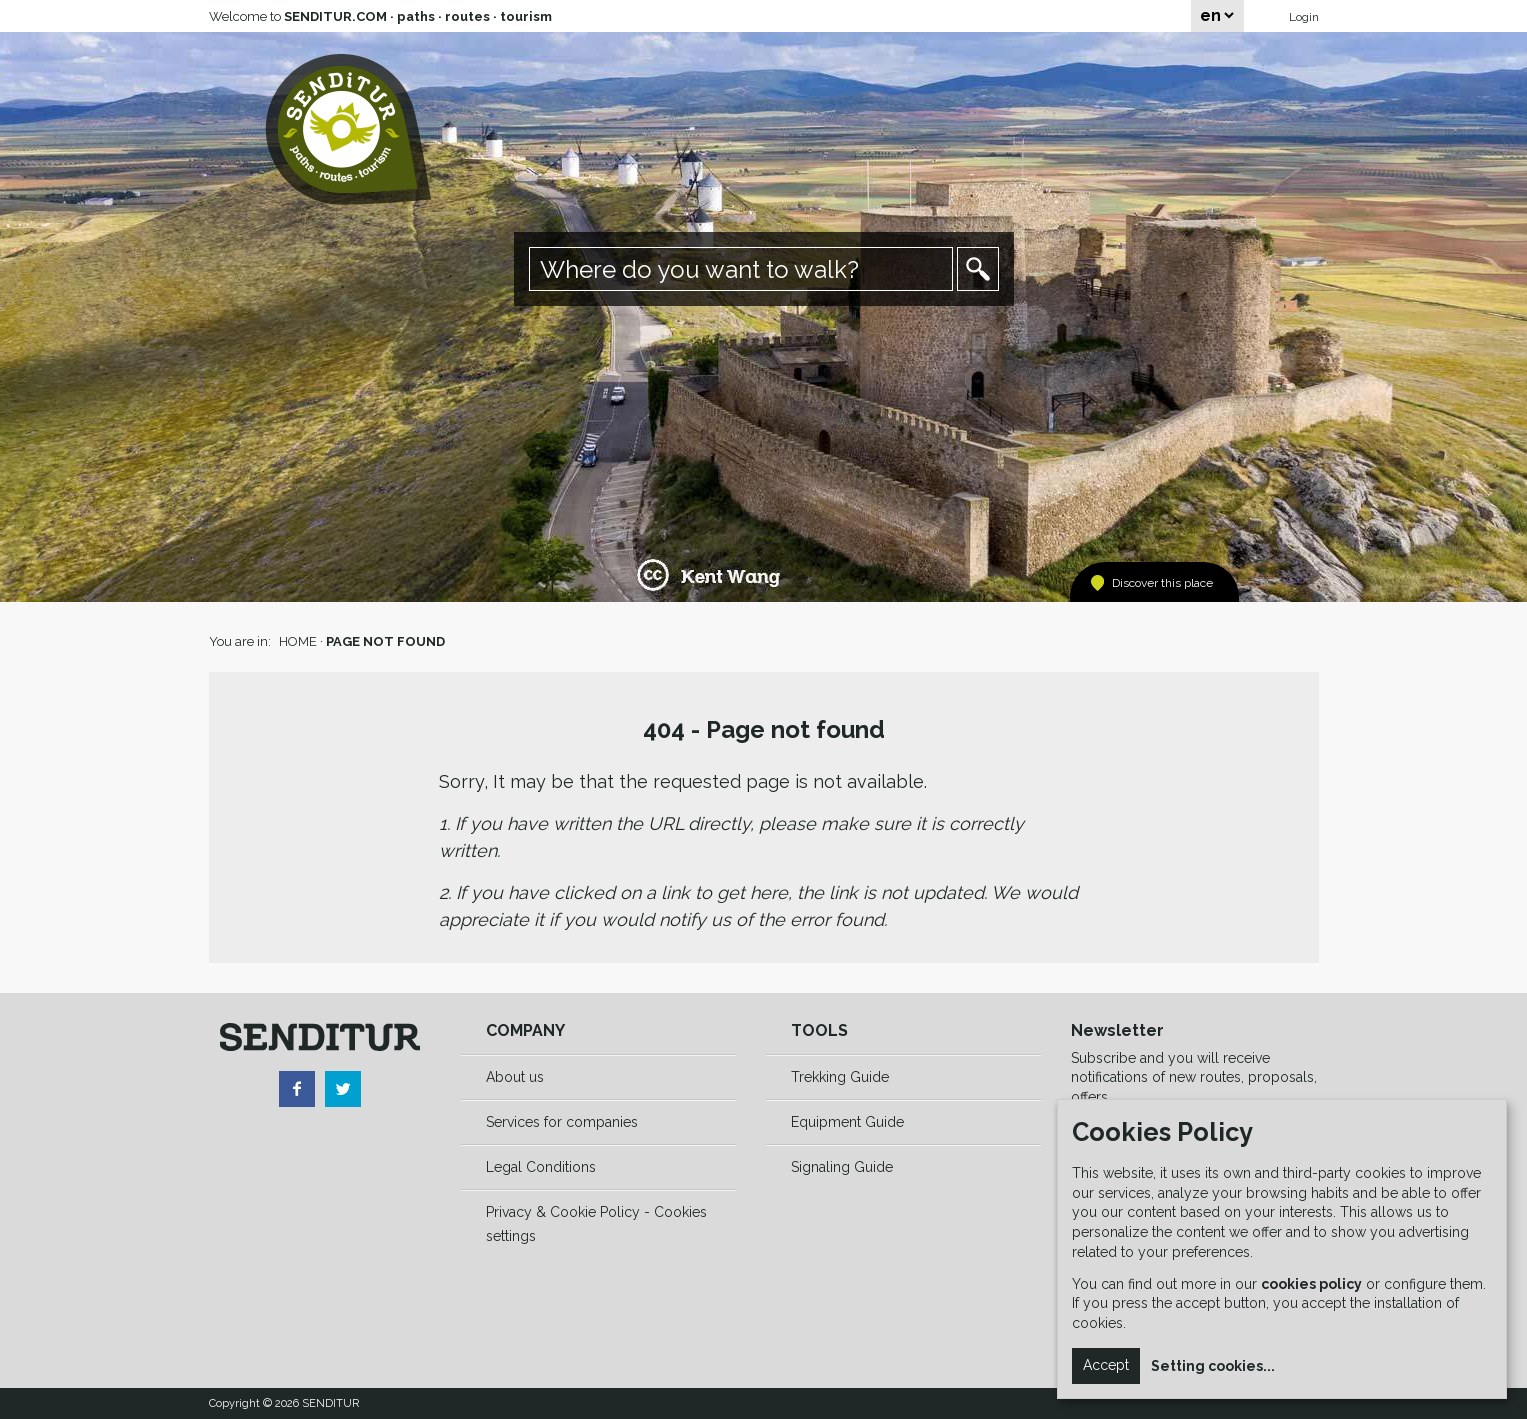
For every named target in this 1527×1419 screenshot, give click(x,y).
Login (1304, 17)
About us (515, 1077)
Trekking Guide (840, 1077)
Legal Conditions (541, 1167)
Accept (1106, 1365)
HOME (298, 641)
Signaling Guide (842, 1167)
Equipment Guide (847, 1122)
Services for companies (562, 1122)
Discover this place (1162, 583)
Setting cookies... (1213, 1366)
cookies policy (1311, 1284)
